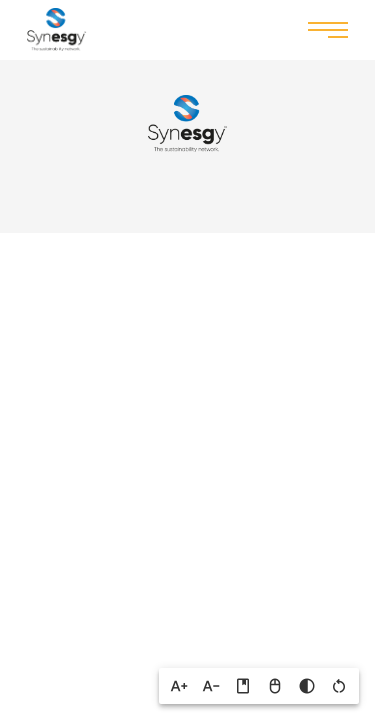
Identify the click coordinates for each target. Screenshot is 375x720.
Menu (328, 28)
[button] (179, 686)
